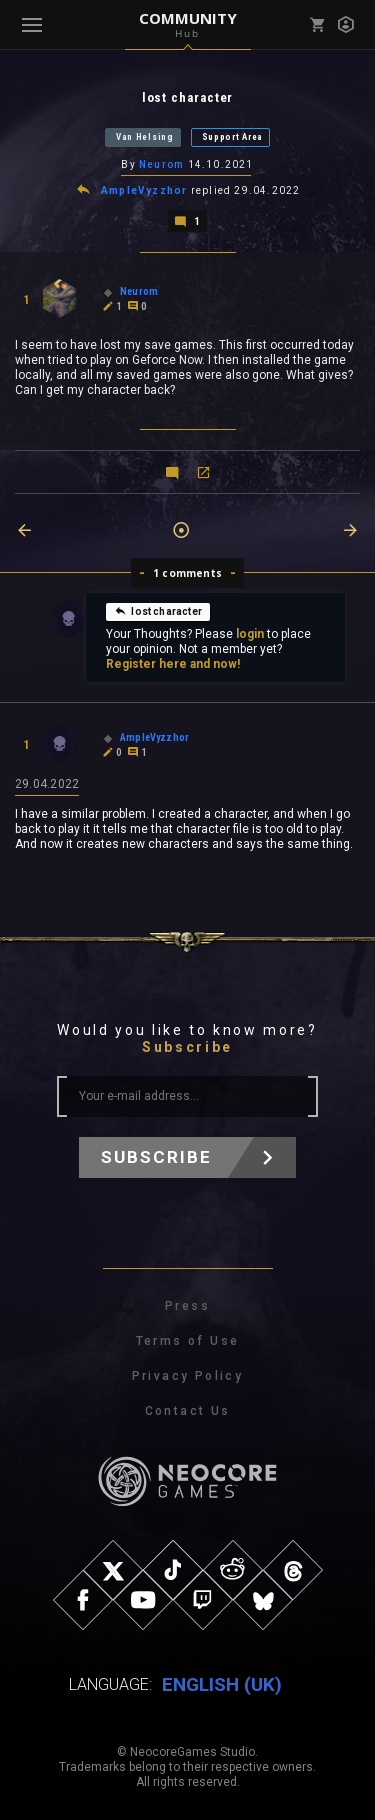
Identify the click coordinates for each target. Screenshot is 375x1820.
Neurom (161, 164)
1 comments (187, 573)
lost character (158, 611)
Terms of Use (188, 1341)
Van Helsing (145, 137)
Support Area (232, 137)
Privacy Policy (188, 1376)
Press (187, 1306)
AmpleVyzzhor (144, 190)
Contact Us (188, 1411)
